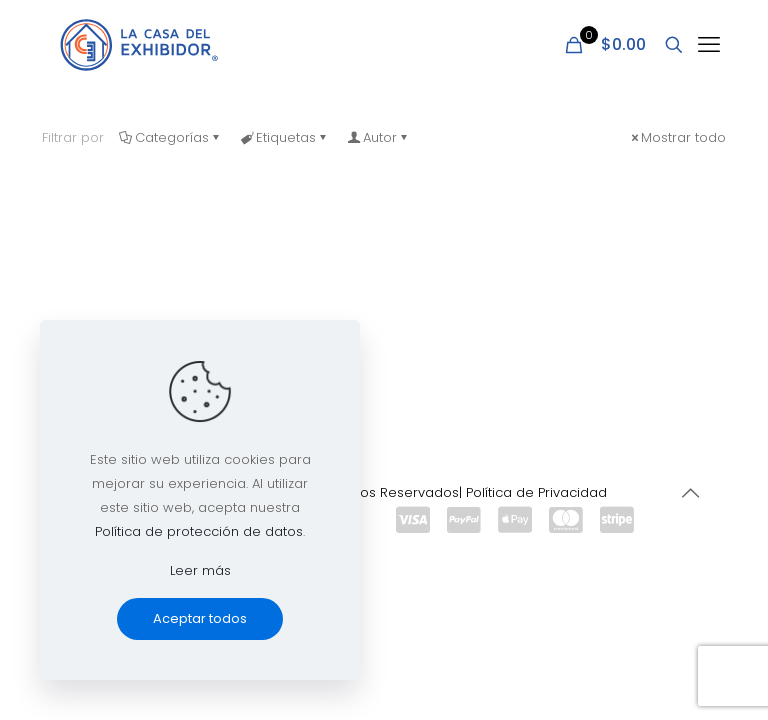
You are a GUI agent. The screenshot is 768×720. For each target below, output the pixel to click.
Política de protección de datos (199, 531)
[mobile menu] (709, 45)
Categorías (170, 137)
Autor (378, 137)
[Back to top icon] (690, 493)
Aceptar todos (200, 618)
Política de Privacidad (536, 492)
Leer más (200, 570)
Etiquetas (284, 137)
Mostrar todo (677, 137)
